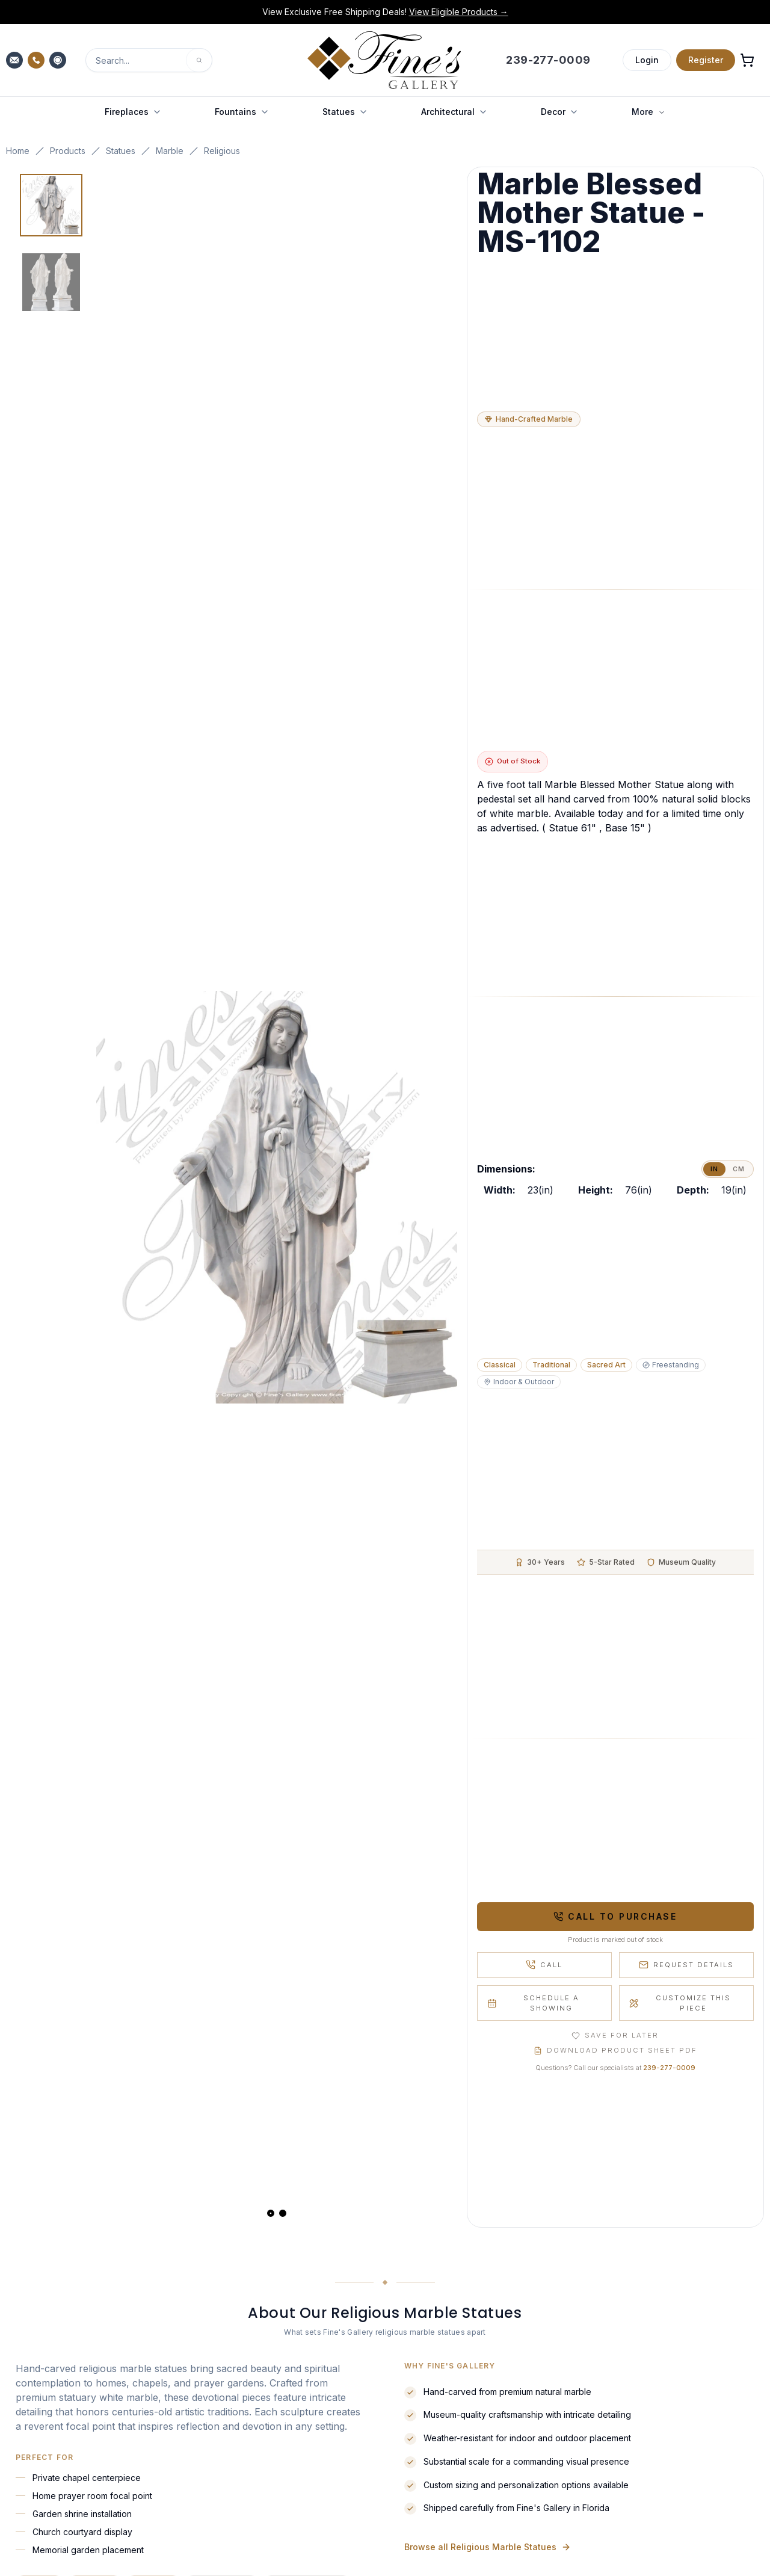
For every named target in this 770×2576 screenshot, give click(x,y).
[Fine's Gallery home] (384, 60)
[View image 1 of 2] (51, 205)
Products (67, 151)
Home (17, 151)
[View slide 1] (271, 2213)
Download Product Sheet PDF (615, 2050)
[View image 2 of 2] (51, 282)
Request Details (686, 1965)
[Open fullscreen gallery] (276, 1197)
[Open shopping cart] (747, 60)
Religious (222, 151)
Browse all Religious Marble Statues (487, 2553)
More (648, 111)
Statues (120, 151)
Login (647, 60)
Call (544, 1965)
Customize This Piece (680, 2003)
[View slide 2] (283, 2213)
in (714, 1169)
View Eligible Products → (458, 12)
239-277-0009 (669, 2067)
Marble (169, 151)
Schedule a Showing (533, 2003)
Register (705, 60)
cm (739, 1169)
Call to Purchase (615, 1916)
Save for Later (615, 2035)
